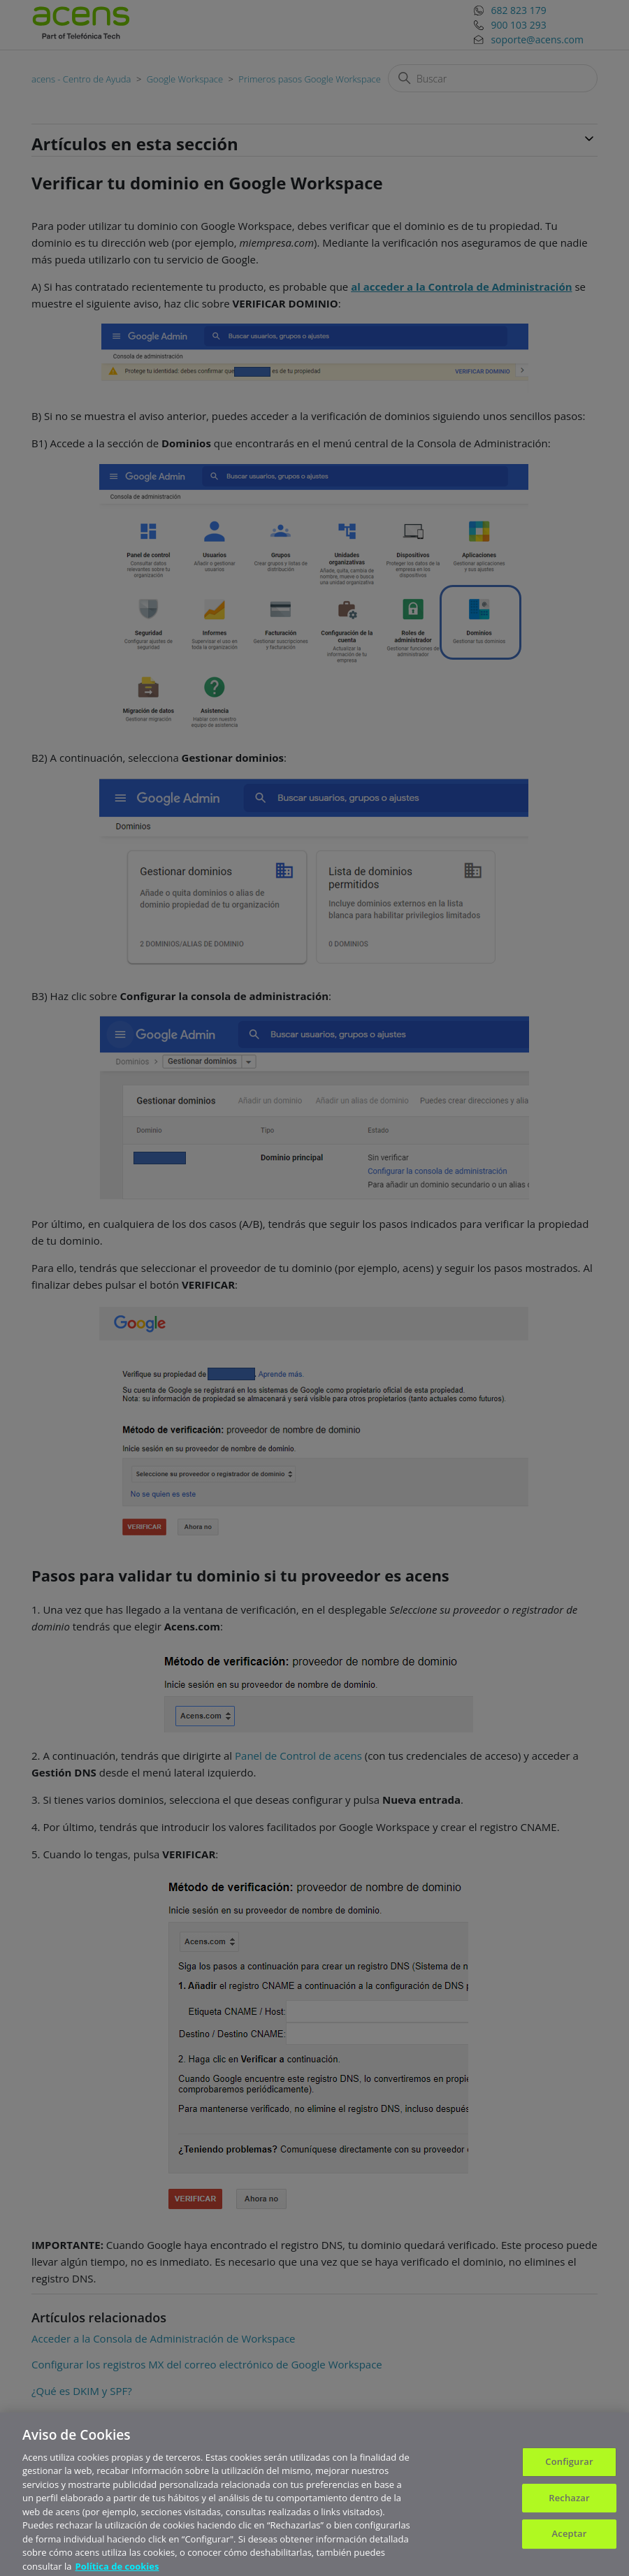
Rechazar (569, 2504)
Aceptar (569, 2539)
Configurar (569, 2467)
